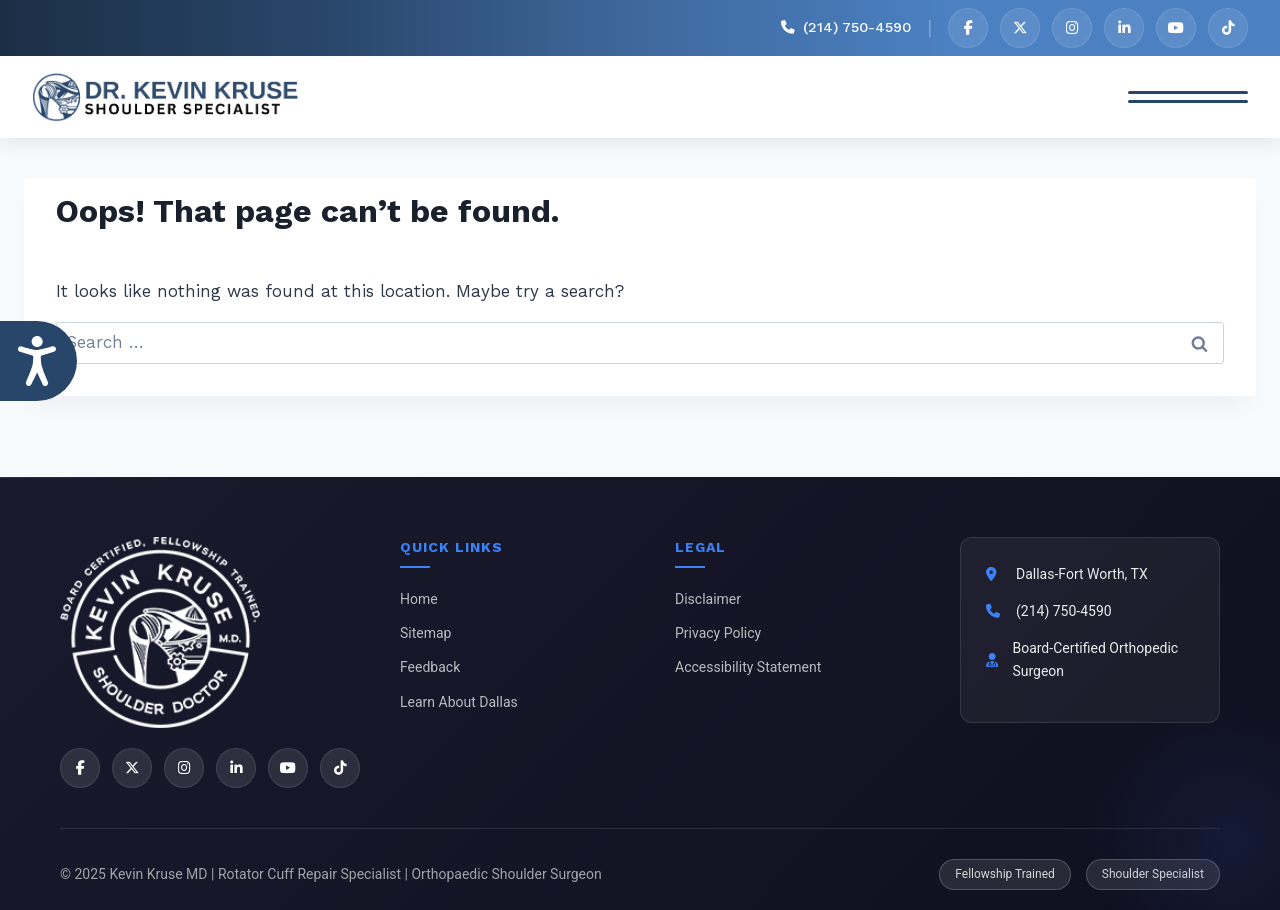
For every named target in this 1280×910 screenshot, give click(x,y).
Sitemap (425, 633)
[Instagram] (1072, 28)
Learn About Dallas (459, 702)
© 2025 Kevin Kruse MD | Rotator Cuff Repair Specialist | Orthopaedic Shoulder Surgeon (331, 874)
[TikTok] (1228, 28)
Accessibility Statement (748, 667)
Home (419, 599)
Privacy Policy (718, 633)
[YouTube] (1176, 28)
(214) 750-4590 (1064, 611)
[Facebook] (968, 28)
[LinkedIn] (1124, 28)
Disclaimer (708, 599)
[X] (1020, 28)
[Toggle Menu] (1188, 97)
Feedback (430, 667)
